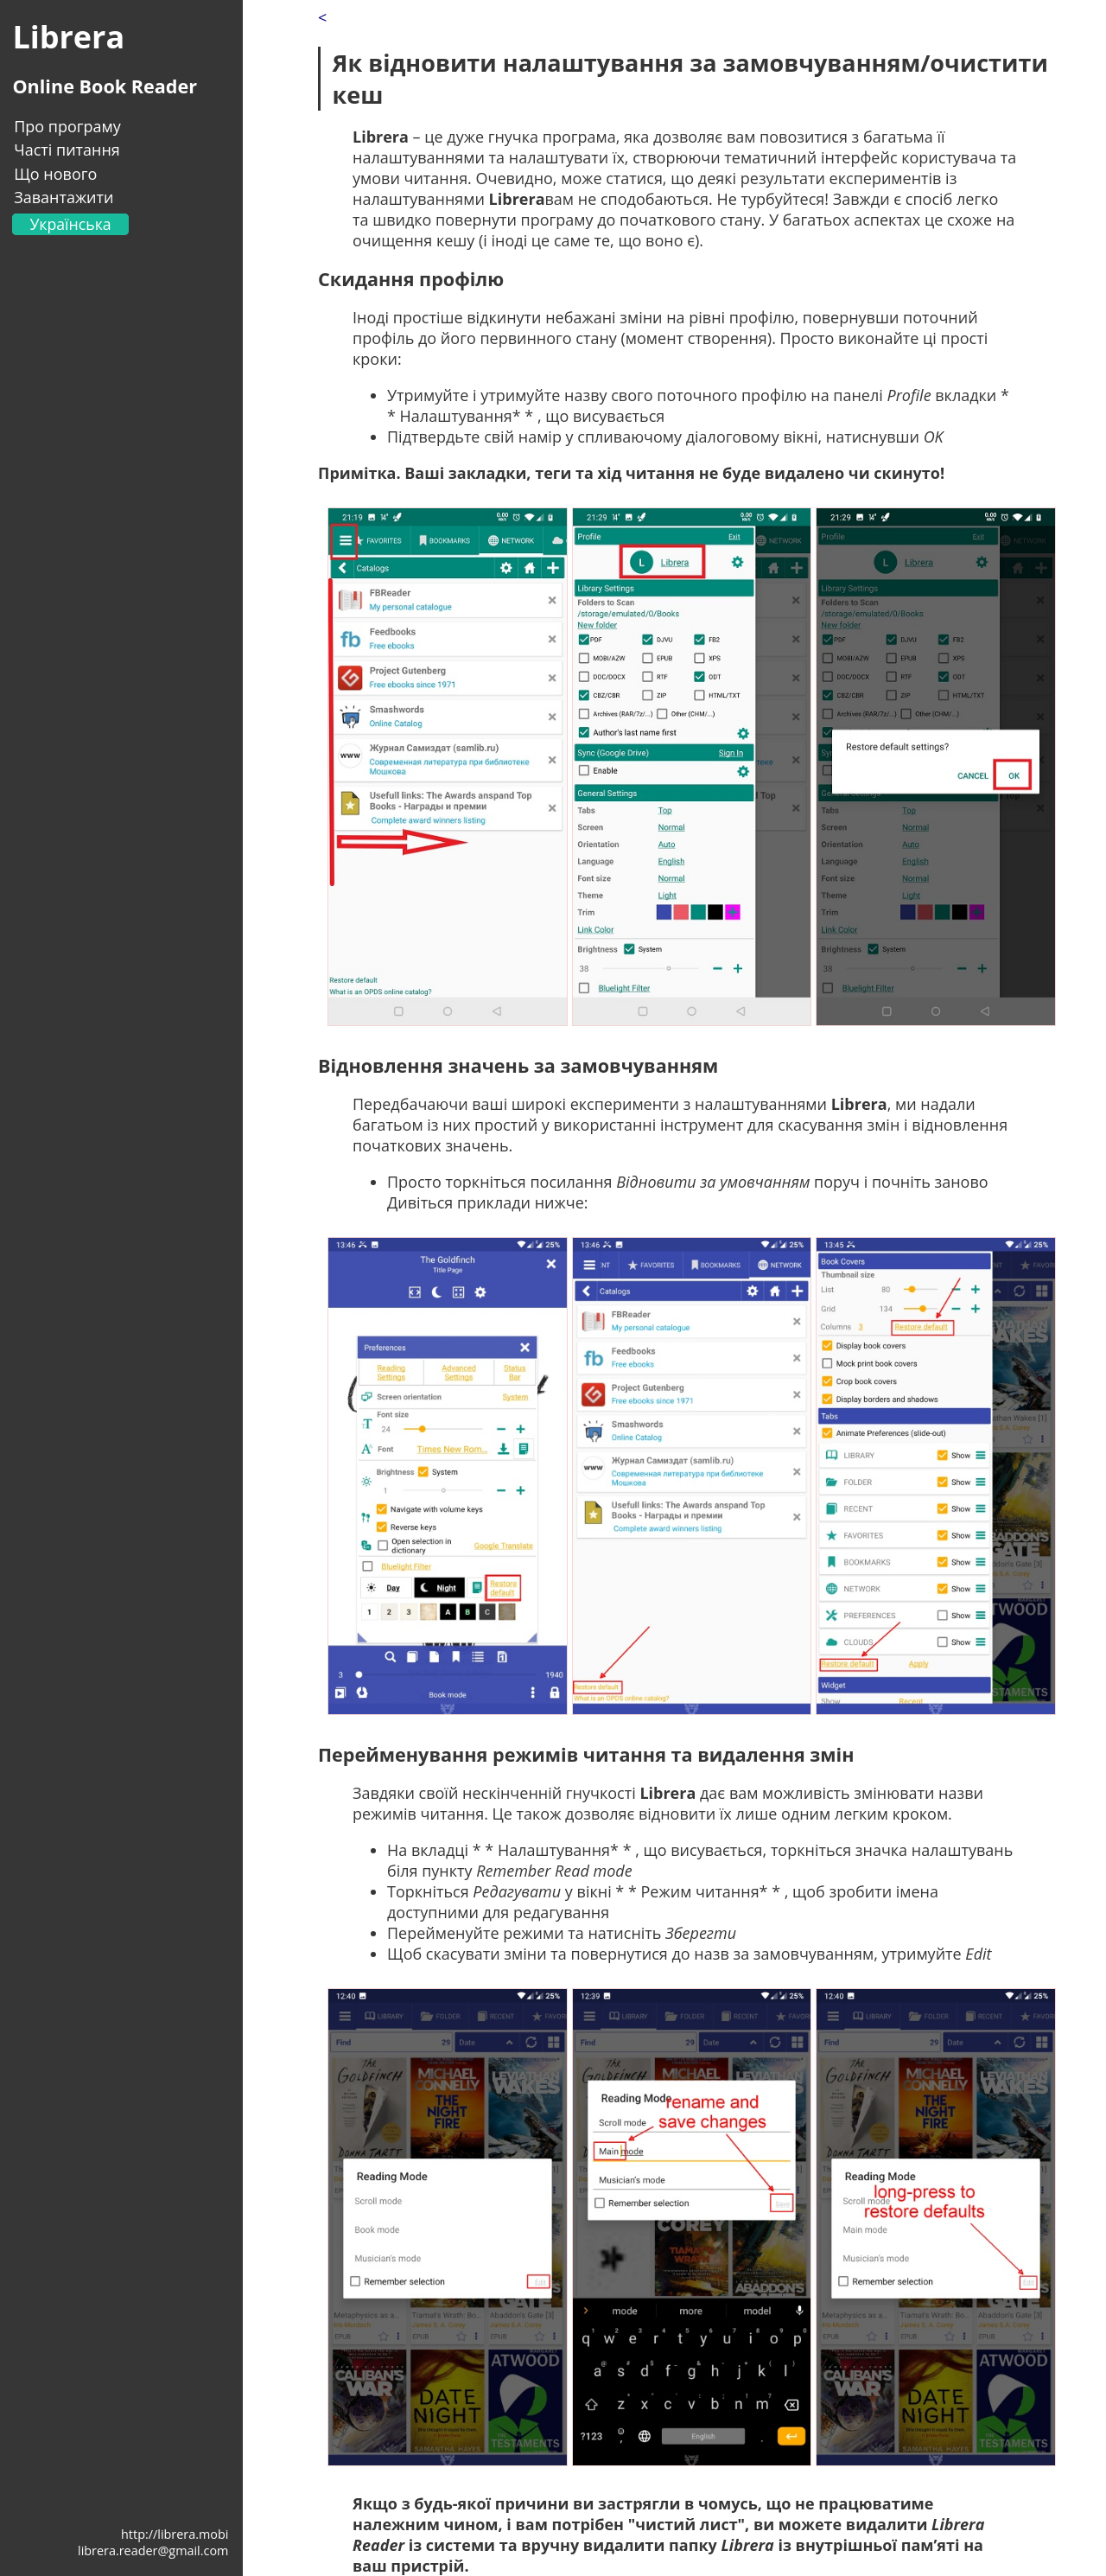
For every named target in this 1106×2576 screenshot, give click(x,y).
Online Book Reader (104, 86)
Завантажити (63, 197)
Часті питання (67, 149)
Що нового (55, 173)
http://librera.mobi (174, 2534)
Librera (68, 37)
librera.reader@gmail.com (153, 2550)
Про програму (67, 126)
